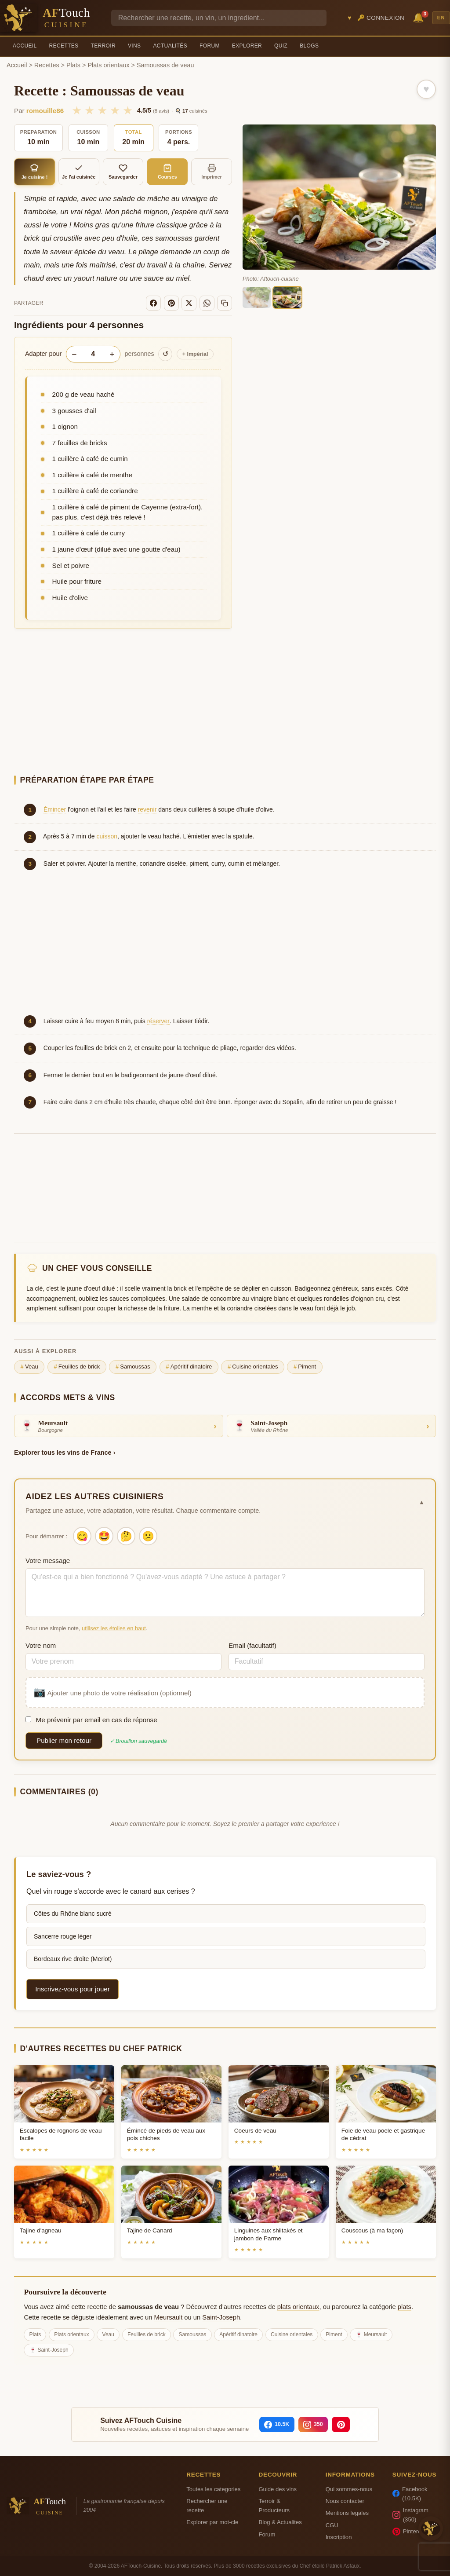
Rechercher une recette (206, 2506)
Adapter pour (43, 353)
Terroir (103, 46)
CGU (332, 2525)
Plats (73, 65)
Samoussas (133, 1367)
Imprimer (211, 172)
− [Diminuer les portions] (74, 354)
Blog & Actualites (279, 2522)
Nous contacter (345, 2501)
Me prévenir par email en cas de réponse (91, 1719)
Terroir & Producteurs (274, 2506)
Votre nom (40, 1645)
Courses (167, 172)
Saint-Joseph (221, 2317)
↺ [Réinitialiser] (165, 354)
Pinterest (409, 2532)
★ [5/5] (128, 110)
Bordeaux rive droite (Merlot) (73, 1958)
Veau (29, 1367)
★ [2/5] (89, 110)
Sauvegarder (123, 172)
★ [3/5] (102, 110)
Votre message (47, 1560)
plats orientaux (298, 2306)
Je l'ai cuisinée (78, 172)
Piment (305, 1367)
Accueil (25, 46)
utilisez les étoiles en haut (114, 1628)
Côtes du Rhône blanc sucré (73, 1913)
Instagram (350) (410, 2515)
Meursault (168, 2317)
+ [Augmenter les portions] (111, 354)
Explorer (247, 46)
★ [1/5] (77, 110)
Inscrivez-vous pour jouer (72, 1989)
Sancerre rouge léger (63, 1936)
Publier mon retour (63, 1740)
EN (441, 17)
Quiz (280, 46)
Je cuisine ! (34, 171)
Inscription (339, 2537)
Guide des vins (277, 2489)
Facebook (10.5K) (410, 2494)
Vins (134, 46)
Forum (210, 46)
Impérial (195, 354)
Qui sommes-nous (349, 2489)
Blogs (309, 46)
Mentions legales (347, 2513)
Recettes (64, 46)
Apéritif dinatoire (189, 1367)
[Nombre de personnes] (93, 354)
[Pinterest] (171, 303)
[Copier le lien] (224, 303)
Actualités (170, 46)
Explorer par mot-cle (212, 2522)
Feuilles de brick (77, 1367)
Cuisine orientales (253, 1367)
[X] (188, 303)
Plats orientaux (108, 65)
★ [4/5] (115, 110)
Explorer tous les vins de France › (64, 1452)
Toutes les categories (213, 2489)
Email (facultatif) (252, 1645)
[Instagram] (313, 2425)
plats (404, 2306)
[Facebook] (153, 303)
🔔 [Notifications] (420, 16)
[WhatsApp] (207, 303)
